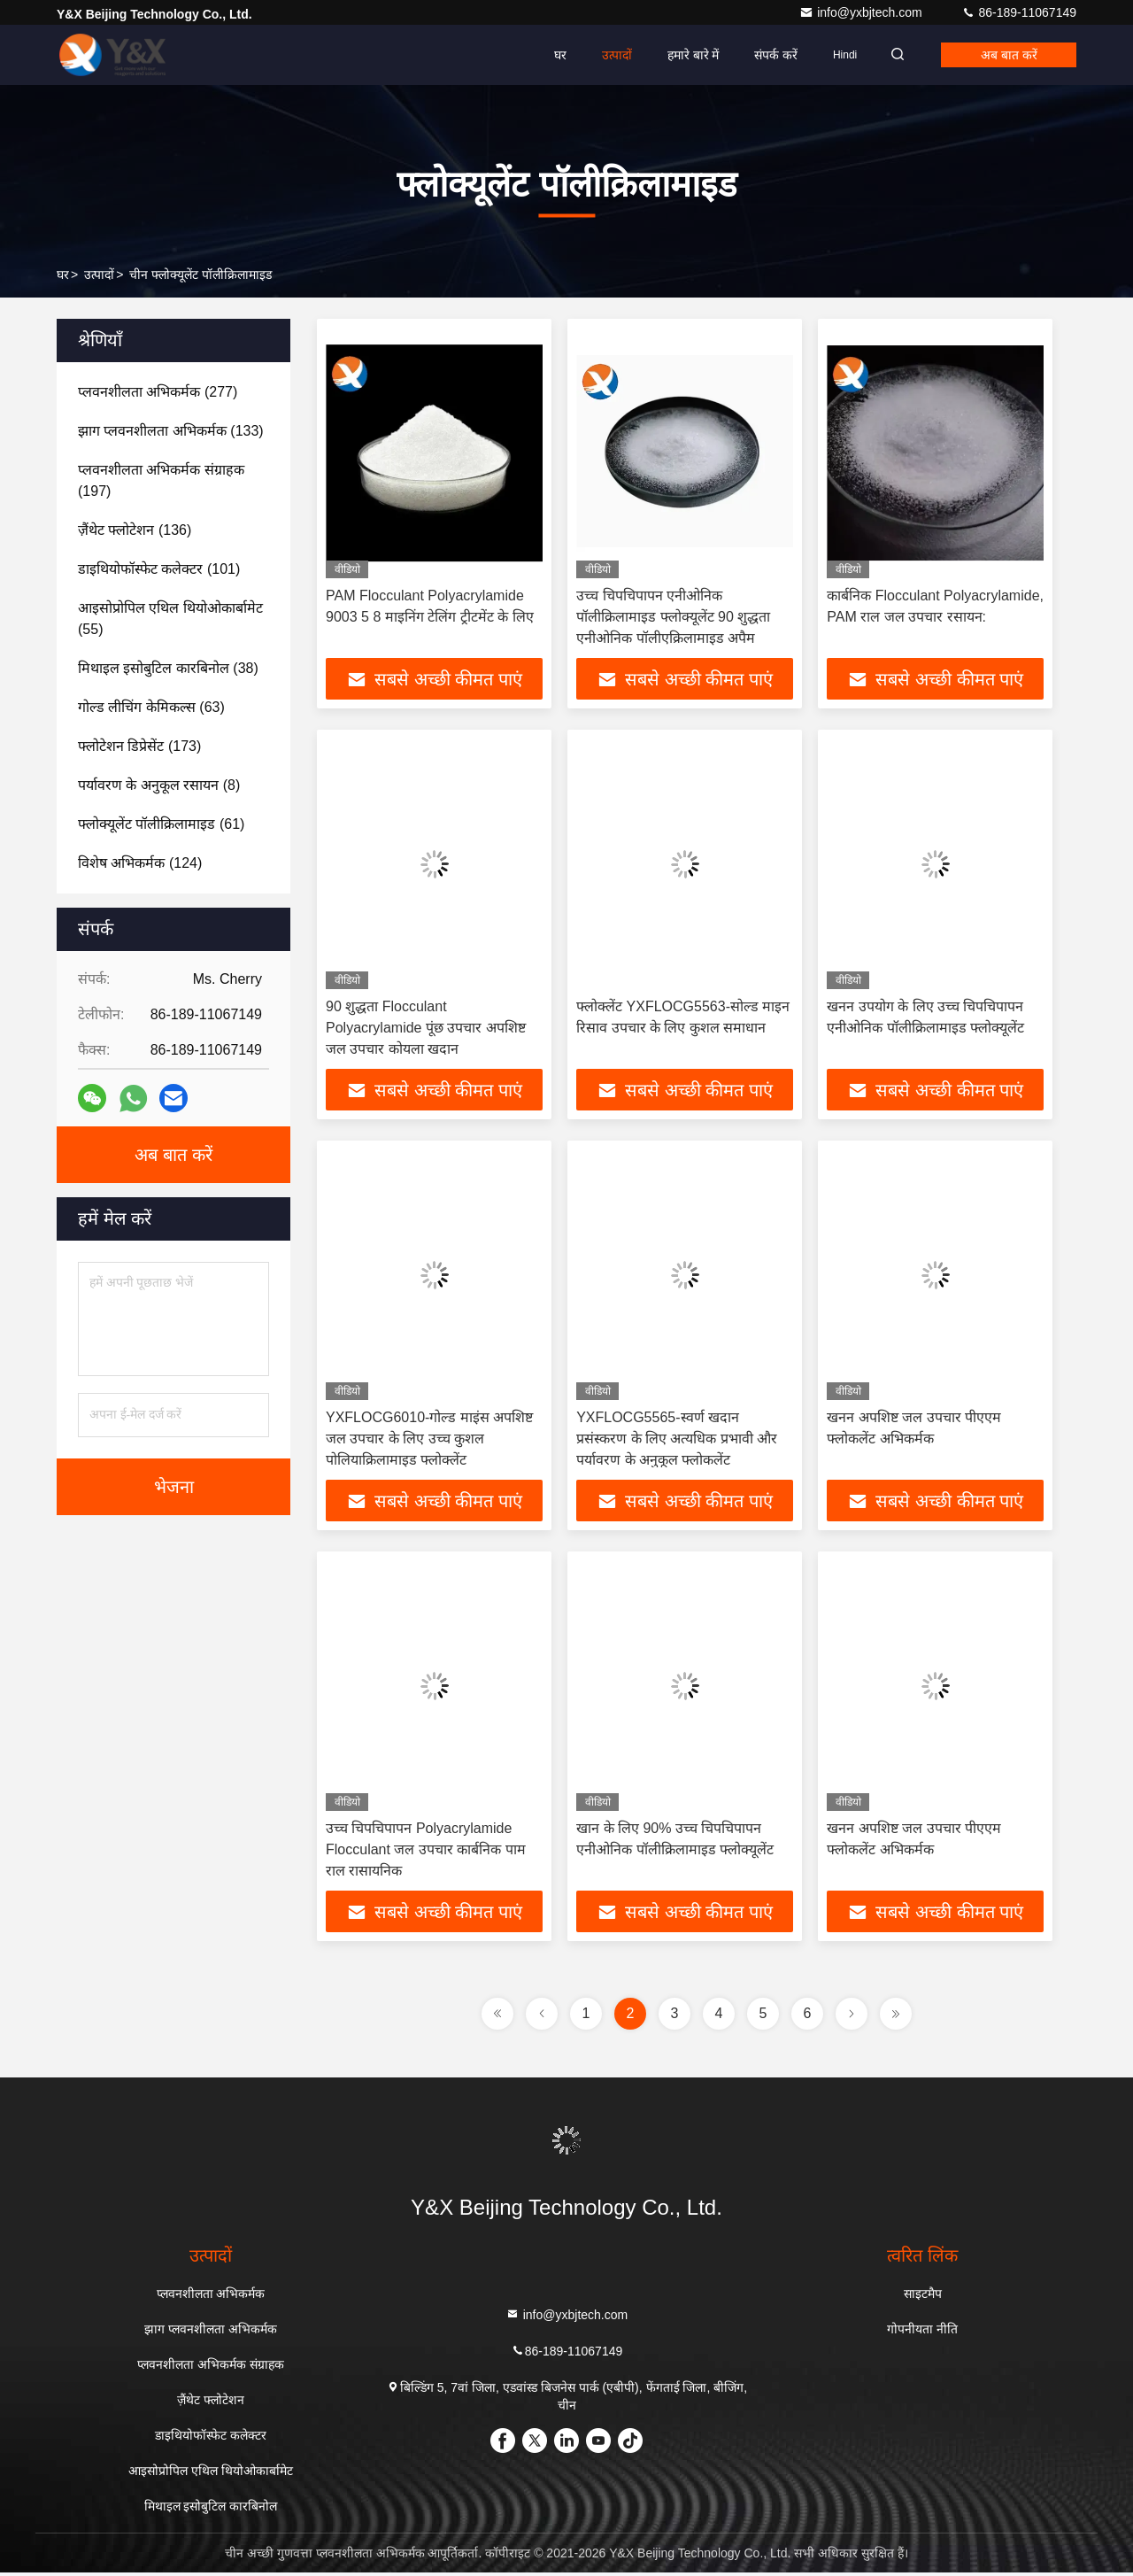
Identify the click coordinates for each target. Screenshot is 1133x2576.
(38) (168, 668)
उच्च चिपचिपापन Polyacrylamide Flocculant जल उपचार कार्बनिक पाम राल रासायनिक (426, 1852)
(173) (139, 746)
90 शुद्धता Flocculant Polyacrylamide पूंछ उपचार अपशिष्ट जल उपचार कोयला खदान (426, 1028)
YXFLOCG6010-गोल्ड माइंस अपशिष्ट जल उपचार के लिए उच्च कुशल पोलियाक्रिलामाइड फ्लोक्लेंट (429, 1440)
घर (549, 55)
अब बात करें (1005, 55)
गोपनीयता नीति (922, 2332)
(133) (171, 430)
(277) (157, 391)
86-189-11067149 (1018, 12)
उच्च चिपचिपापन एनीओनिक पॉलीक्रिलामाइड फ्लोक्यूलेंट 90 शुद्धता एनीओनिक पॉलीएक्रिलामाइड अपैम (673, 617)
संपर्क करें (765, 55)
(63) (151, 707)
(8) (159, 785)
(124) (140, 862)
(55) (170, 618)
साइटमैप (923, 2297)
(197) (161, 480)
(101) (159, 568)
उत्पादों (605, 55)
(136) (134, 530)
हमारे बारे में (682, 55)
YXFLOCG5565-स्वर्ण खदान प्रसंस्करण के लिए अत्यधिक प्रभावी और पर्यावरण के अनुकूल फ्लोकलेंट (676, 1440)
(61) (161, 824)
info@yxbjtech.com (862, 12)
